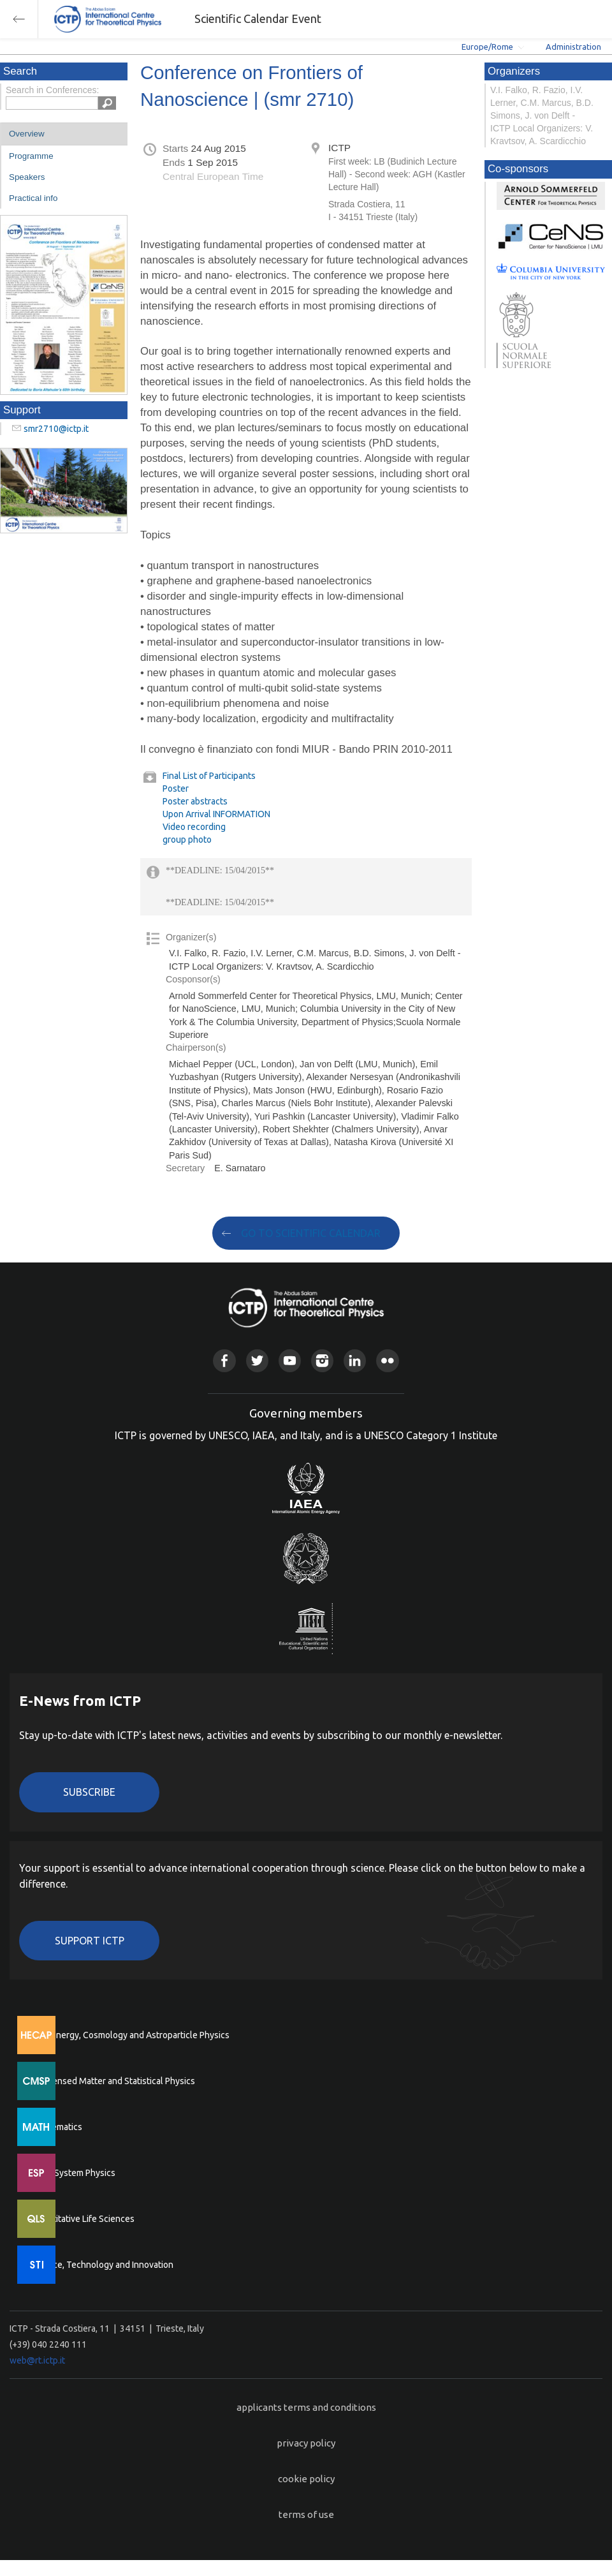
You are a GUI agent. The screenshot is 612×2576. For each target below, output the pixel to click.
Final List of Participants (209, 776)
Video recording (194, 827)
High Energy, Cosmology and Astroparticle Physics (130, 2035)
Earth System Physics (73, 2173)
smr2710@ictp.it (56, 429)
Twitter (257, 1360)
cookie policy (306, 2478)
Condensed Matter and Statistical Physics (113, 2081)
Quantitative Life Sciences (83, 2219)
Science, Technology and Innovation (102, 2265)
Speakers (27, 177)
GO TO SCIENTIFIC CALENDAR (311, 1233)
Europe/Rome (487, 46)
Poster (176, 788)
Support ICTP (89, 1940)
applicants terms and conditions (306, 2407)
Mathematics (56, 2127)
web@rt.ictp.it (37, 2360)
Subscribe (89, 1792)
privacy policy (306, 2443)
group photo (187, 839)
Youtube (290, 1360)
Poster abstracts (195, 801)
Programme (31, 156)
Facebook (224, 1360)
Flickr (387, 1360)
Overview (27, 133)
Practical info (33, 198)
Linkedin (355, 1360)
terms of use (306, 2514)
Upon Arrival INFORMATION (216, 814)
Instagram (322, 1360)
